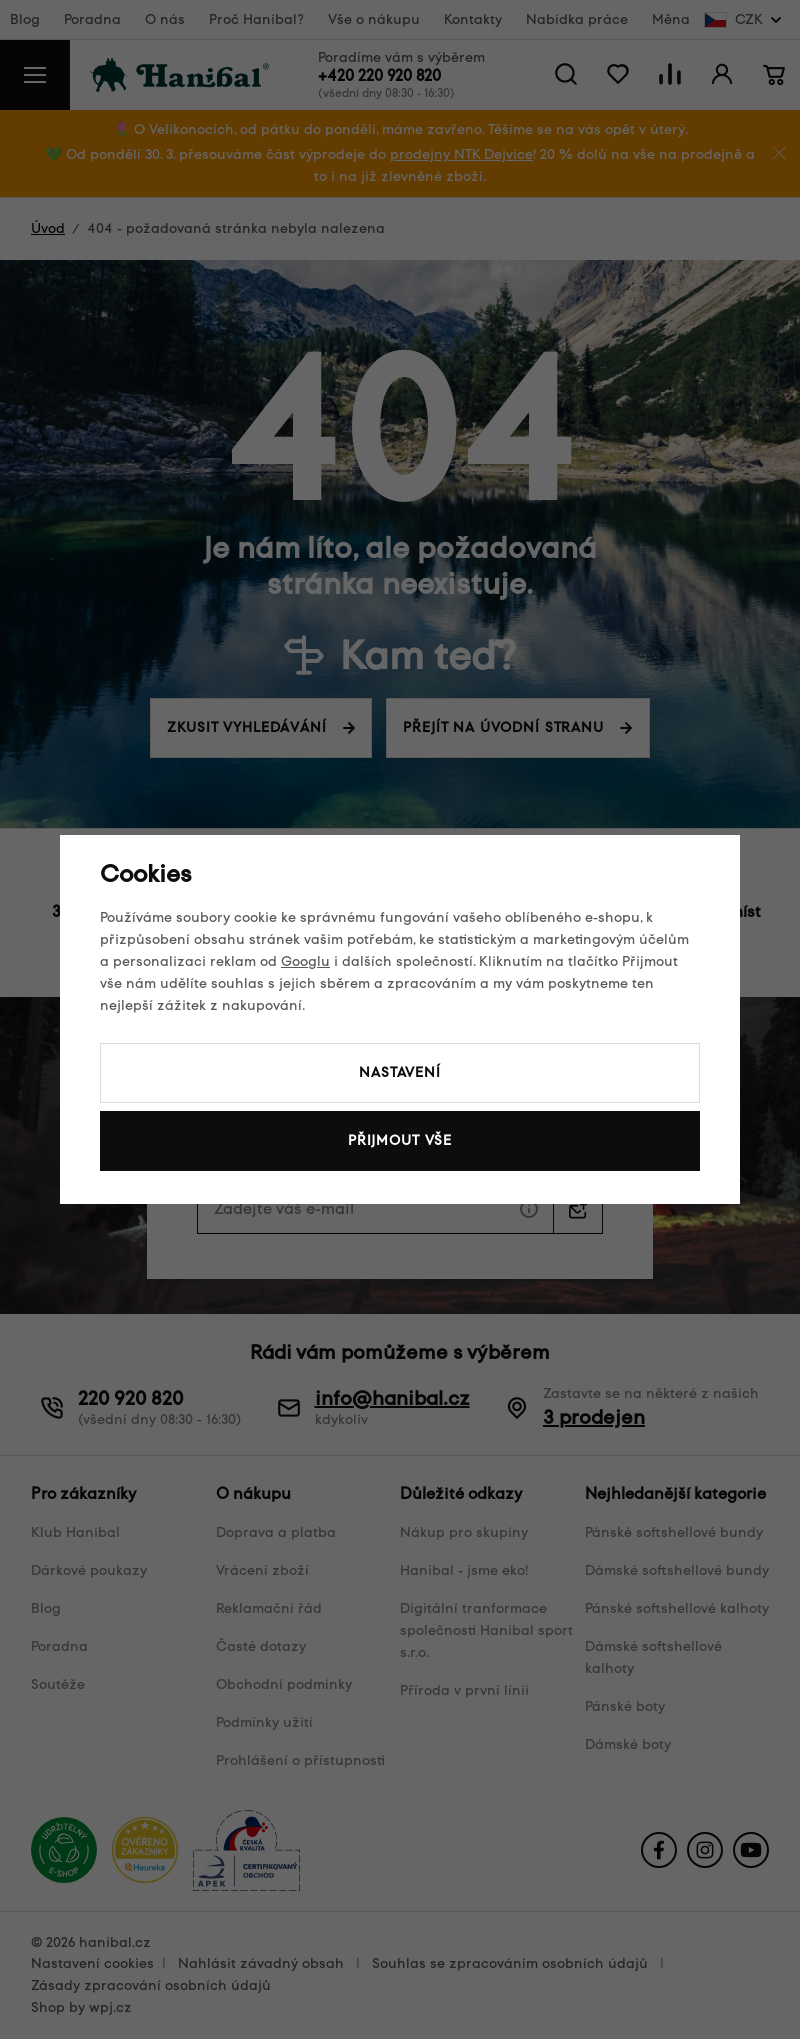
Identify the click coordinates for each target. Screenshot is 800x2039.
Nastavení (400, 1072)
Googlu (305, 961)
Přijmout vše (400, 1140)
